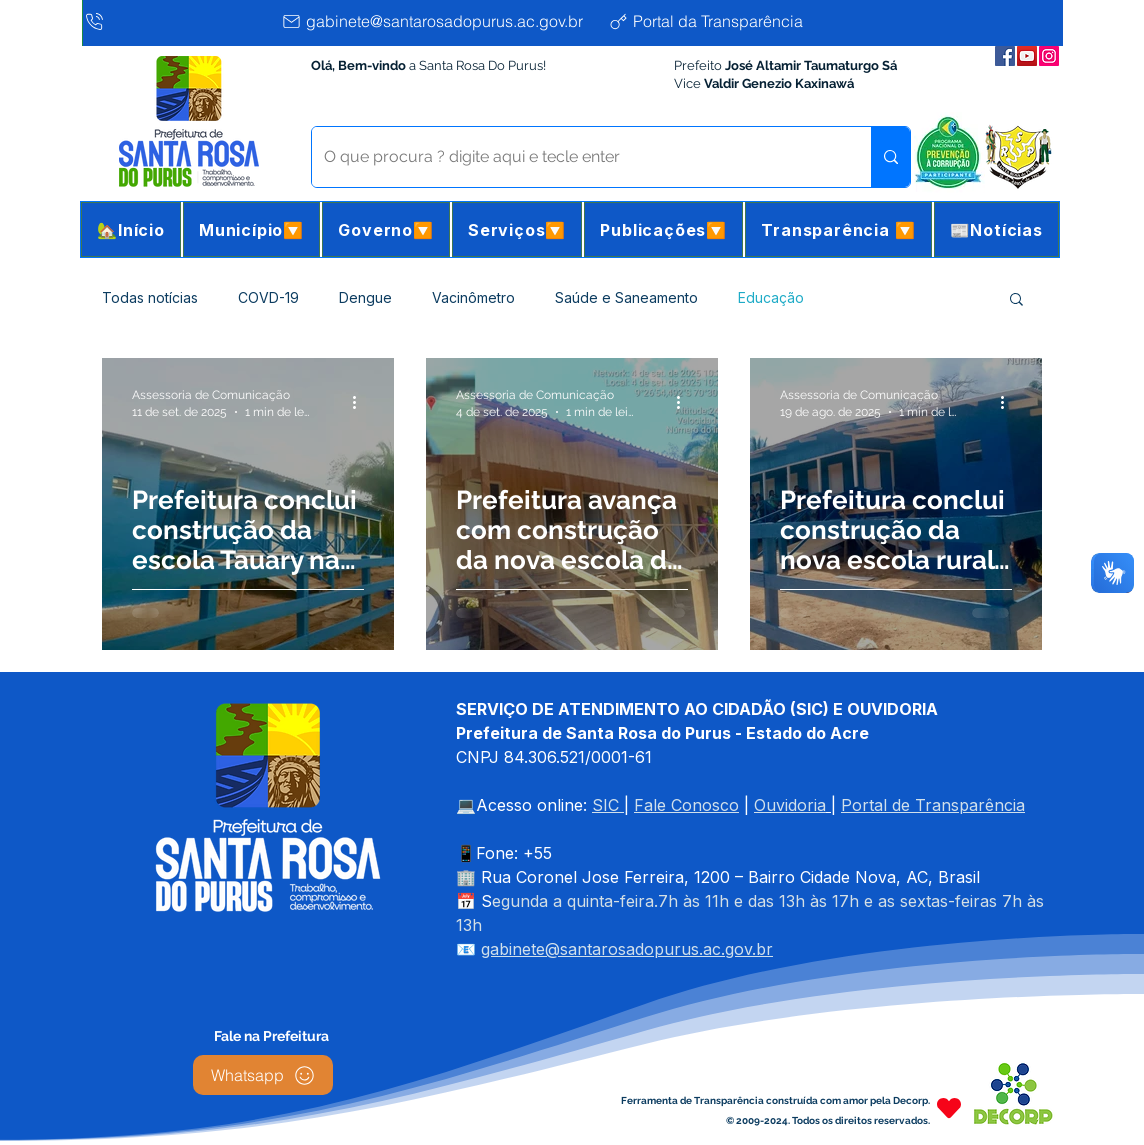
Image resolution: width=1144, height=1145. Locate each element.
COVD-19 (268, 297)
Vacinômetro (473, 297)
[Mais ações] (361, 402)
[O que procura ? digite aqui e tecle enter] (576, 157)
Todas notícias (150, 297)
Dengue (365, 297)
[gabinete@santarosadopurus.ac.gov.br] (439, 21)
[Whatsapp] (263, 1075)
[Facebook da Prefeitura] (1005, 56)
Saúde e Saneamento (626, 297)
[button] (251, 229)
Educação (771, 297)
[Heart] (949, 1107)
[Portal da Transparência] (721, 21)
